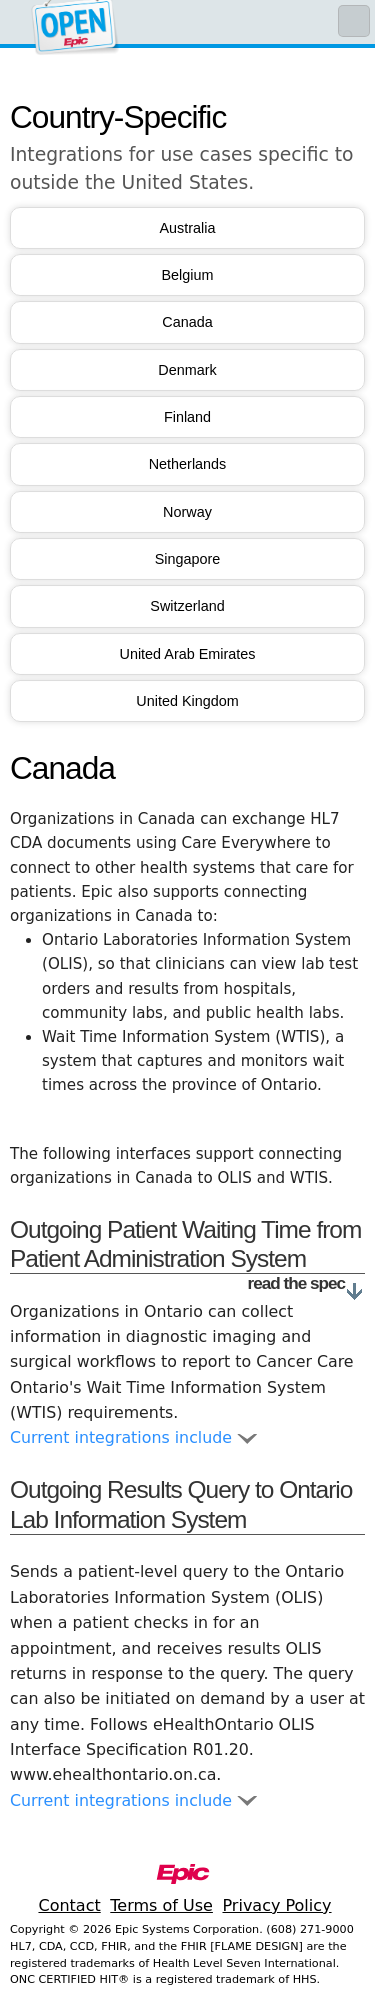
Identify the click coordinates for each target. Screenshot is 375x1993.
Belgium (188, 275)
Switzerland (187, 606)
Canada (187, 322)
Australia (188, 228)
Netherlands (188, 464)
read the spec (306, 1283)
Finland (187, 417)
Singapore (188, 559)
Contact (69, 1905)
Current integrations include (133, 1437)
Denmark (187, 370)
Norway (187, 512)
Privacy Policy (276, 1905)
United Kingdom (187, 701)
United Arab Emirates (188, 654)
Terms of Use (161, 1905)
